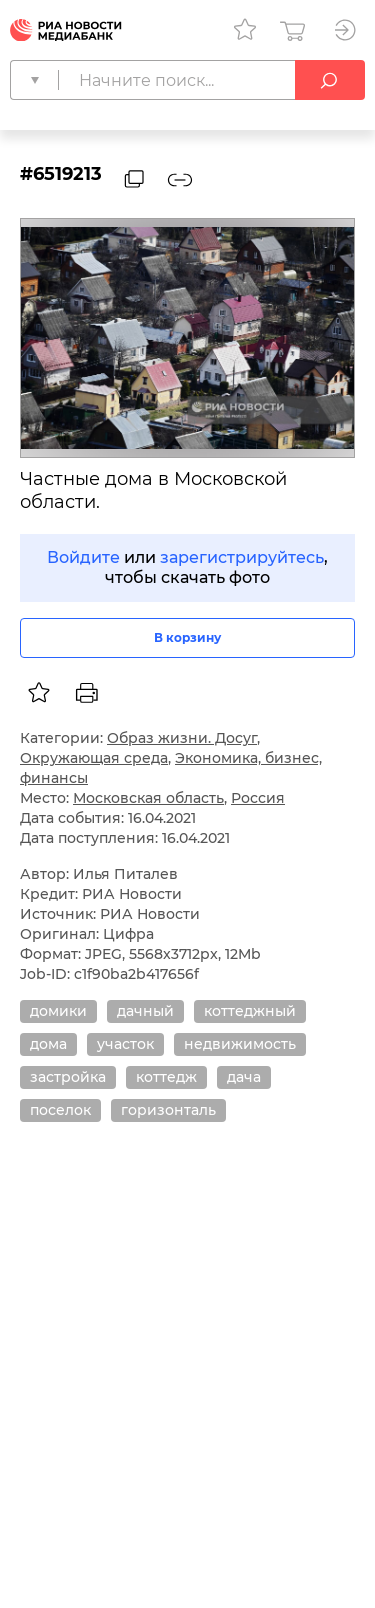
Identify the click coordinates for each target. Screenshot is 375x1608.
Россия (258, 798)
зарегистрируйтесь (242, 557)
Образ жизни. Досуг (182, 738)
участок (125, 1044)
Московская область (148, 798)
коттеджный (250, 1011)
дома (48, 1044)
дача (244, 1077)
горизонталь (168, 1110)
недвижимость (240, 1044)
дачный (145, 1011)
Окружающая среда (94, 758)
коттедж (166, 1077)
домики (58, 1011)
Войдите (83, 557)
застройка (68, 1077)
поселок (60, 1110)
